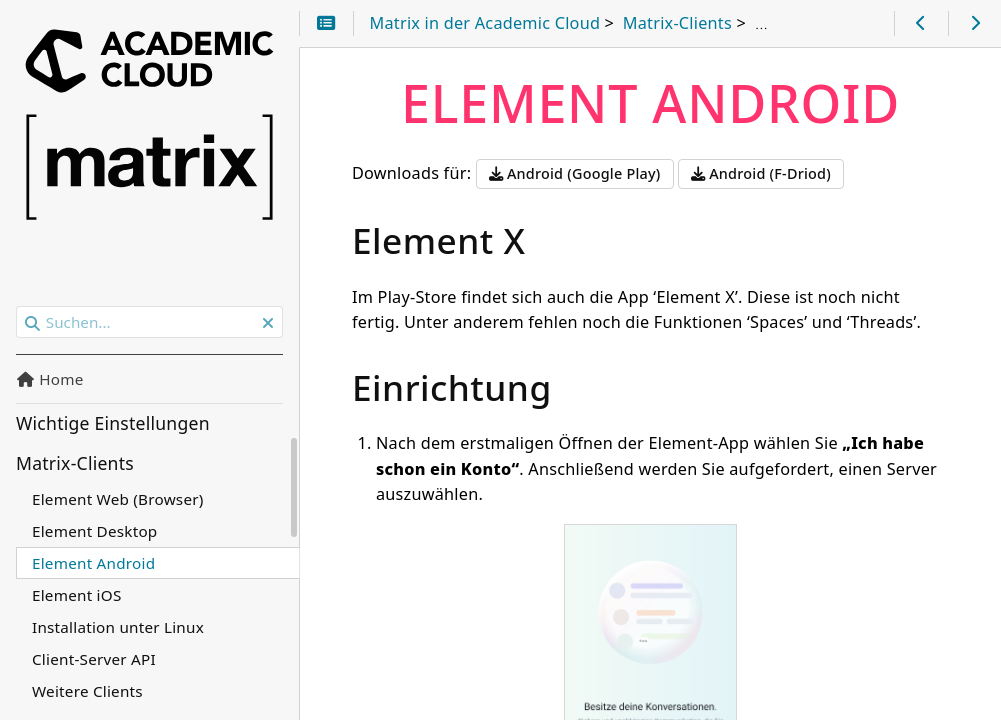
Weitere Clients (87, 691)
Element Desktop (94, 531)
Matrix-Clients (75, 463)
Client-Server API (94, 659)
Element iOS (77, 595)
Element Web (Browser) (118, 499)
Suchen (17, 306)
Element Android (93, 563)
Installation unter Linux (118, 627)
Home (50, 379)
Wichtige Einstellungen (113, 423)
